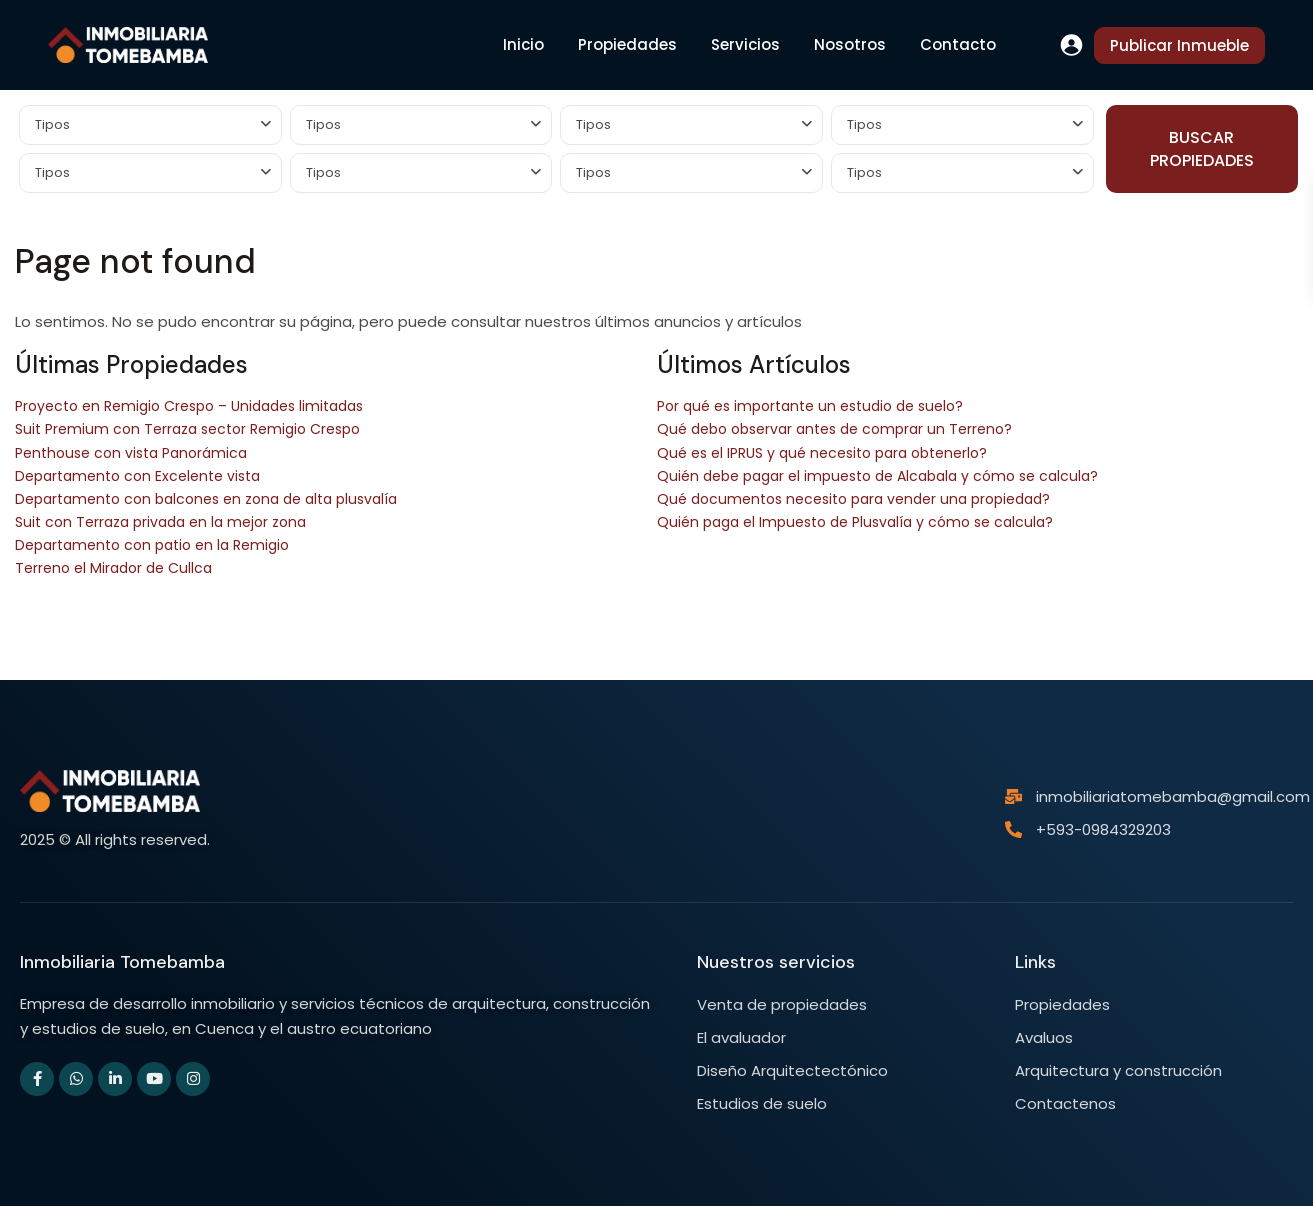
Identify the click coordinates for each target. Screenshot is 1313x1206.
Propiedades (627, 44)
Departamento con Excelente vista (137, 476)
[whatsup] (76, 1079)
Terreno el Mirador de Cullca (113, 568)
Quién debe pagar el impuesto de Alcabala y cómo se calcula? (877, 476)
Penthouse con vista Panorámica (131, 453)
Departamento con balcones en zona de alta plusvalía (206, 499)
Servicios (745, 44)
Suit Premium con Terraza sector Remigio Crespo (187, 429)
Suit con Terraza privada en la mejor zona (160, 522)
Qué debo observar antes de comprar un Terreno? (834, 429)
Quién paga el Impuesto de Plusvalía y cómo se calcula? (855, 522)
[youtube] (154, 1079)
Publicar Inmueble (1179, 45)
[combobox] (150, 125)
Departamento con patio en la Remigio (152, 545)
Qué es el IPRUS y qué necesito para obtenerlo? (822, 453)
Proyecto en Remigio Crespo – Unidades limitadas (189, 406)
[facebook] (37, 1079)
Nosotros (850, 44)
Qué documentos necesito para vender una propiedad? (853, 499)
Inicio (523, 44)
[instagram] (193, 1079)
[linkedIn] (115, 1079)
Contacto (958, 44)
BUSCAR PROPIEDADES (1202, 149)
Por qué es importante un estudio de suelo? (810, 406)
